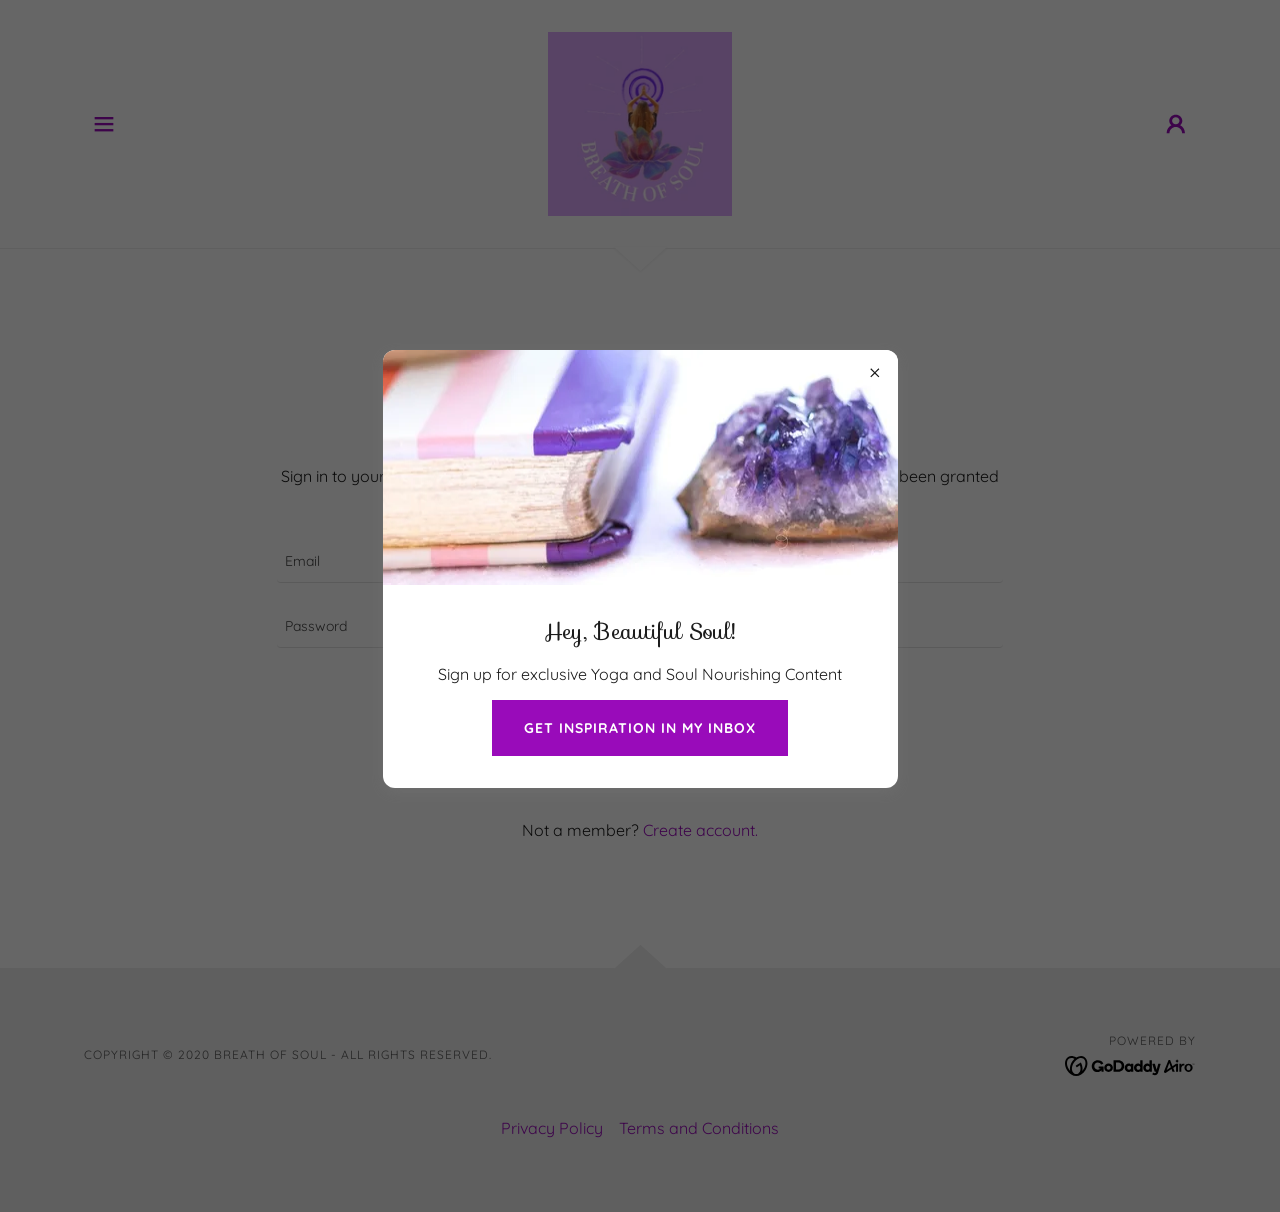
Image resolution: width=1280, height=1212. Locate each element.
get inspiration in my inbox (640, 728)
